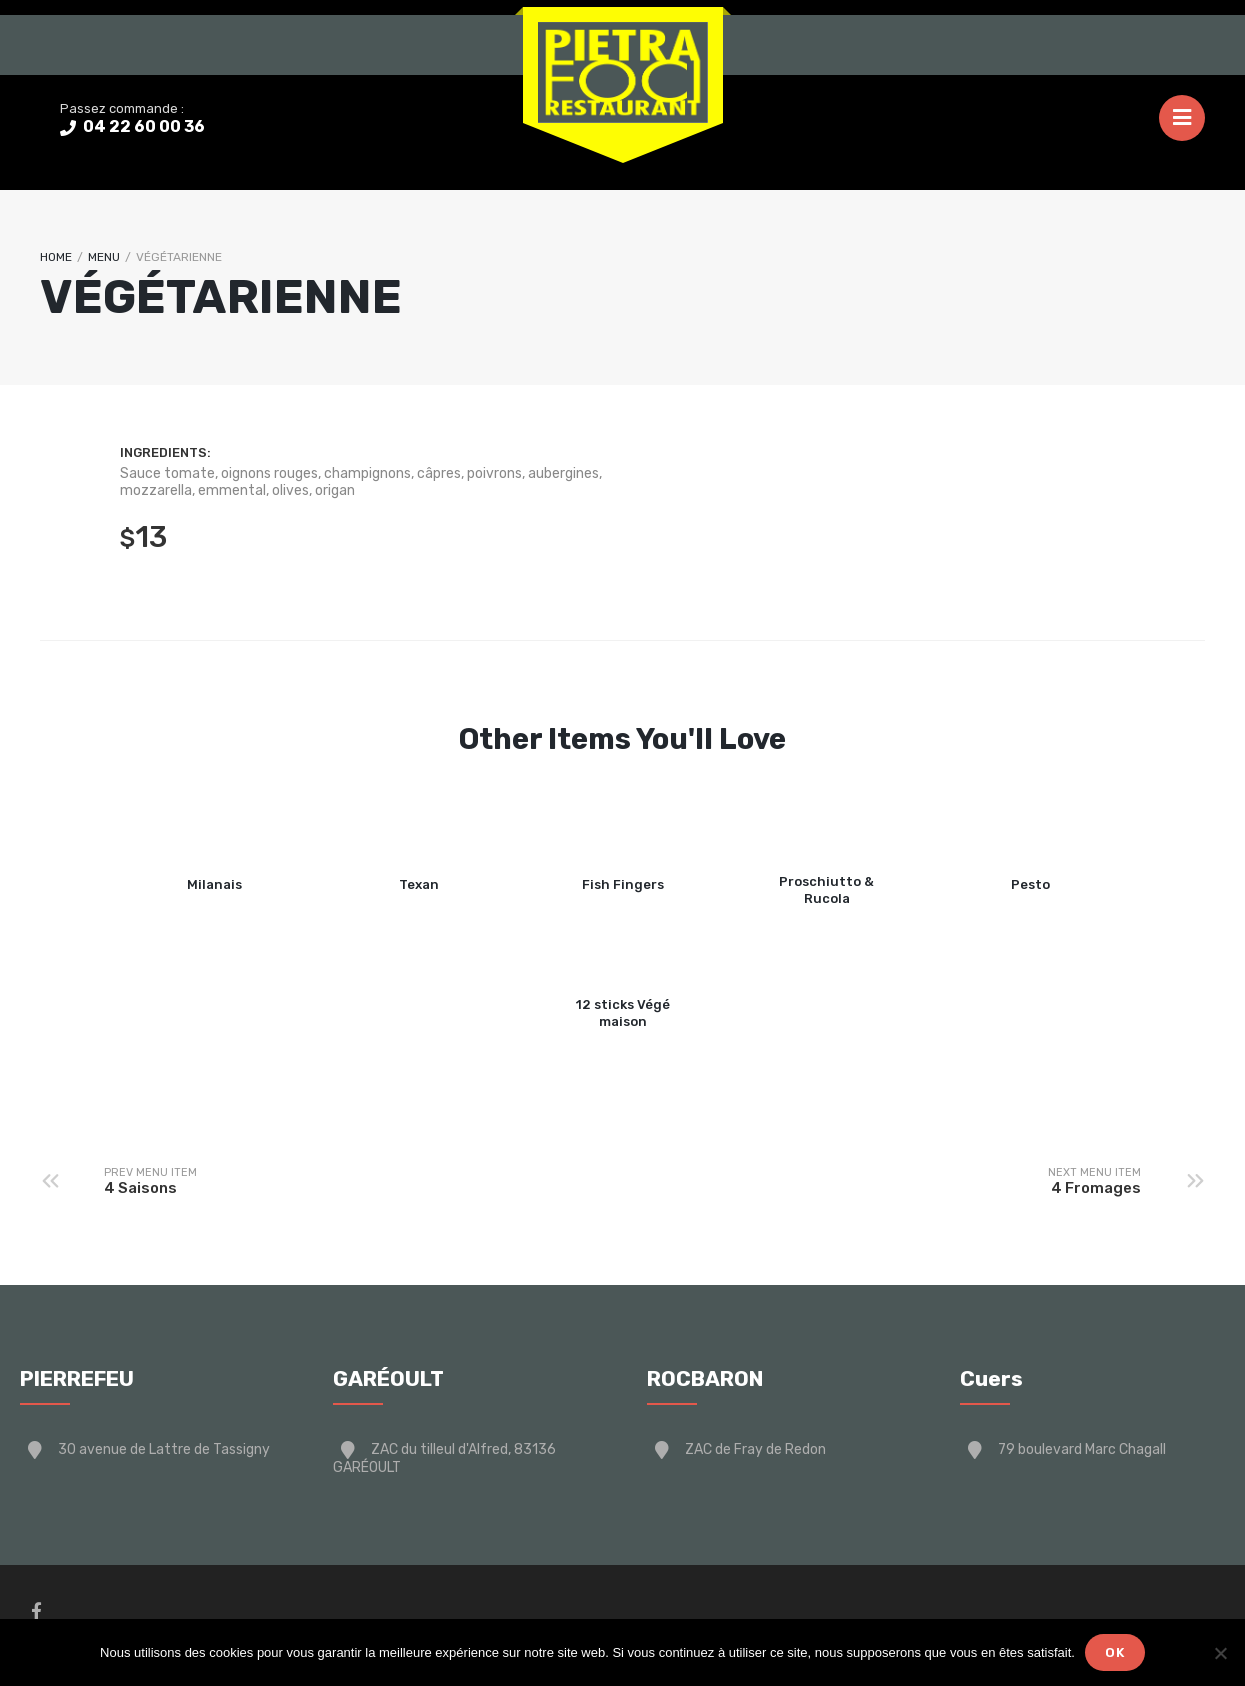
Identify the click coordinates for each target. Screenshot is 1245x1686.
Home (56, 257)
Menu (104, 257)
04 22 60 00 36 (142, 126)
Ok (1115, 1652)
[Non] (1220, 1653)
